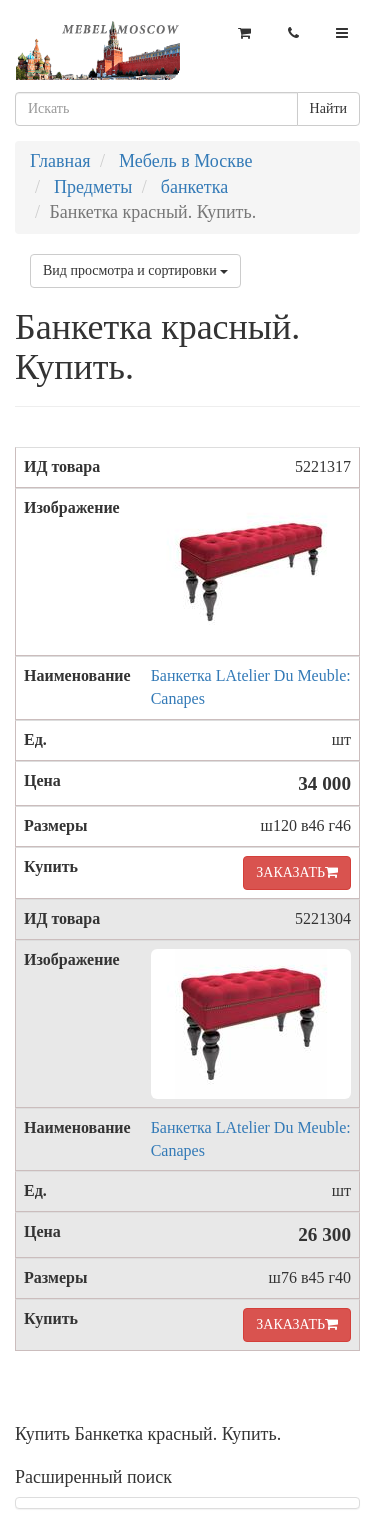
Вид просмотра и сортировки (135, 270)
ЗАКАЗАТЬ (297, 872)
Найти (328, 108)
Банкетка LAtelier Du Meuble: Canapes (251, 687)
